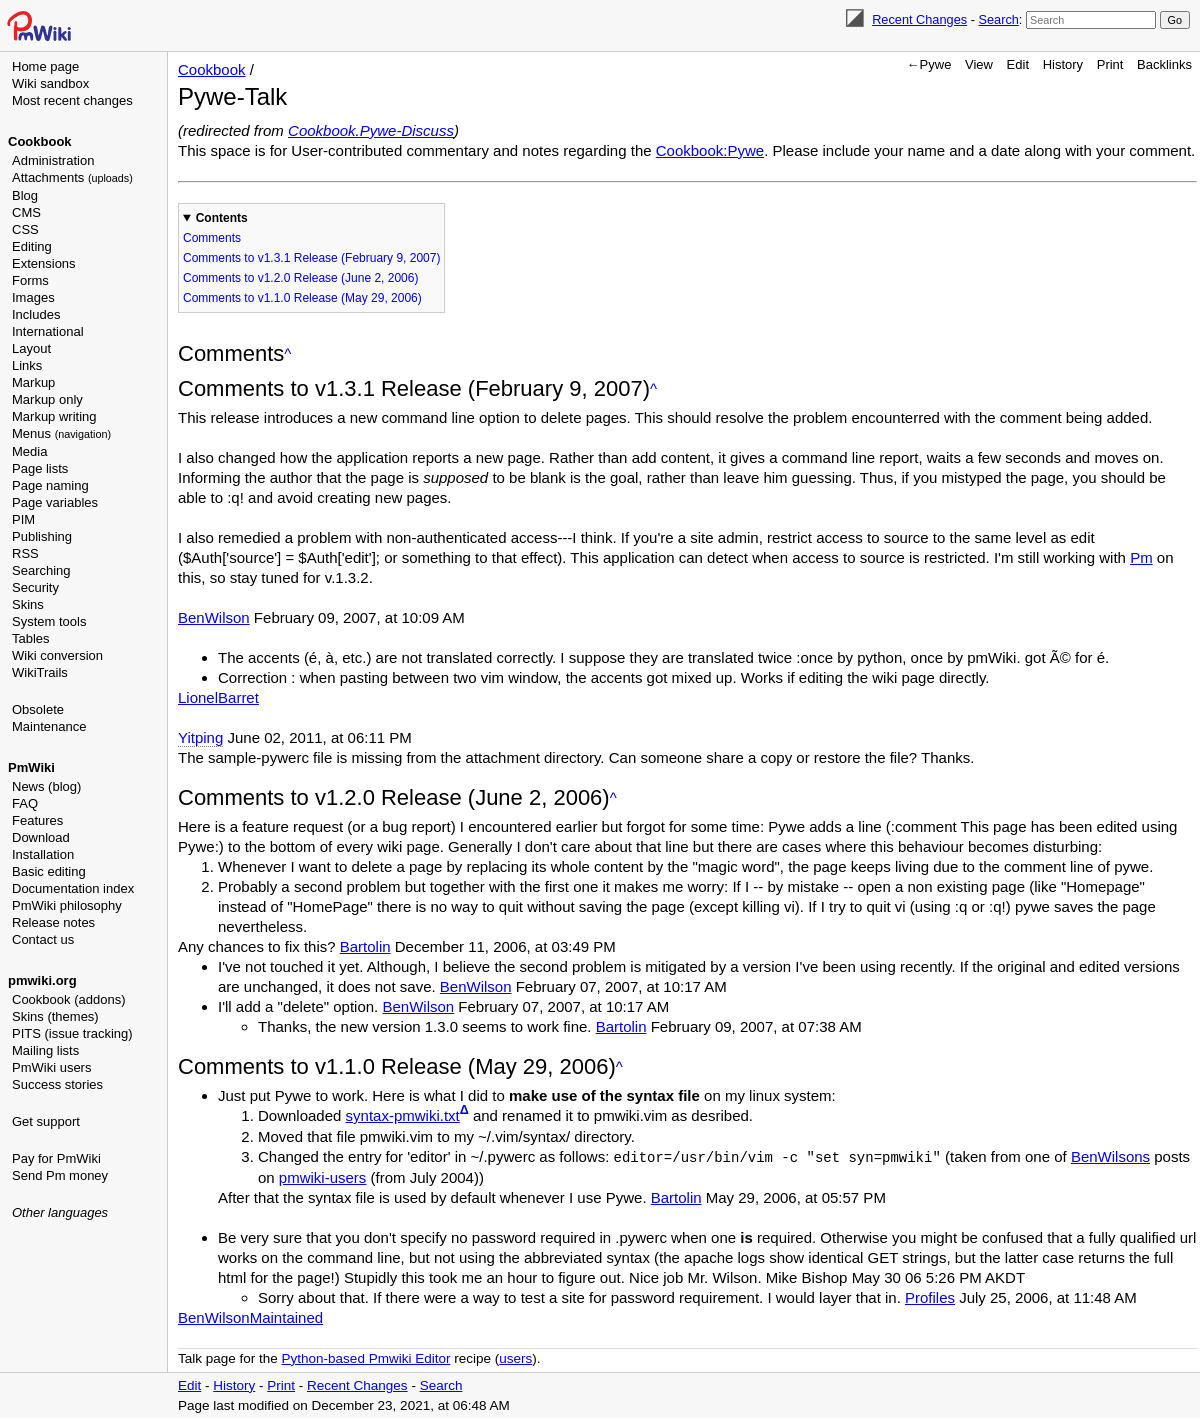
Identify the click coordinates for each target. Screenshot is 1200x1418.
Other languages (60, 1212)
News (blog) (46, 786)
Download (41, 837)
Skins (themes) (55, 1016)
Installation (43, 854)
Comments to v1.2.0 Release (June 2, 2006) (300, 278)
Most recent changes (72, 100)
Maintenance (49, 726)
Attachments (72, 177)
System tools (49, 621)
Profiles (930, 1296)
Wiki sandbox (50, 83)
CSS (25, 229)
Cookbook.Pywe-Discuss (371, 130)
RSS (25, 553)
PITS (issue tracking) (72, 1033)
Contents (222, 218)
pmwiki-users (323, 1176)
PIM (23, 519)
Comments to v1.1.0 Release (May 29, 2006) (302, 298)
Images (33, 297)
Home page (45, 66)
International (48, 331)
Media (29, 451)
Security (35, 587)
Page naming (50, 485)
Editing (32, 246)
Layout (31, 348)
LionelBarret (218, 697)
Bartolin (365, 946)
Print (1110, 64)
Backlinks (1164, 64)
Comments (212, 238)
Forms (30, 280)
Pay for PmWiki (56, 1158)
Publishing (42, 536)
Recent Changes (919, 19)
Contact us (43, 939)
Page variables (55, 502)
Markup (33, 382)
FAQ (25, 803)
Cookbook (40, 141)
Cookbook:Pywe (710, 150)
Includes (36, 314)
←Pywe (929, 64)
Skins (28, 604)
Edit (1018, 64)
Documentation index (73, 888)
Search (998, 19)
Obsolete (38, 709)
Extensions (44, 263)
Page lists (40, 468)
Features (37, 820)
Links (27, 365)
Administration (53, 160)
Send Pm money (60, 1175)
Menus (61, 433)
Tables (31, 638)
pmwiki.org (42, 980)
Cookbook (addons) (68, 999)
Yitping (200, 737)
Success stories (57, 1084)
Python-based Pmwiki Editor (366, 1357)
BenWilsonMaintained (250, 1316)
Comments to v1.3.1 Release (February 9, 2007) (311, 258)
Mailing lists (45, 1050)
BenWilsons (1110, 1156)
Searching (41, 570)
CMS (26, 212)
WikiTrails (40, 672)
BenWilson (214, 617)
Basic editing (49, 871)
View (979, 64)
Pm (1141, 557)
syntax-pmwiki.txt (403, 1115)
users (515, 1357)
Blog (25, 195)
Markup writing (54, 416)
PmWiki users (51, 1067)
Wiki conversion (57, 655)
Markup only (47, 399)
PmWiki (31, 767)
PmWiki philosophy (67, 905)
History (1063, 64)
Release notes (53, 922)
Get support (46, 1121)
